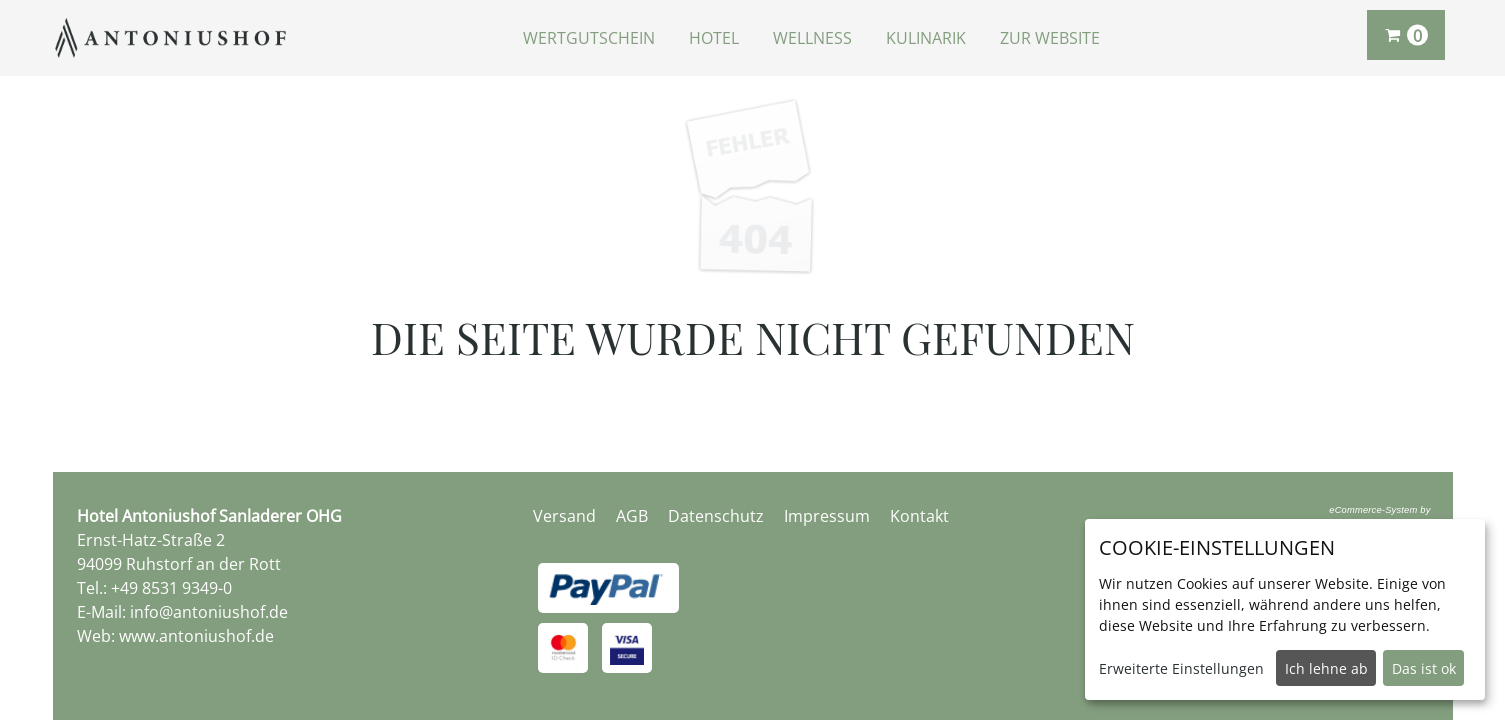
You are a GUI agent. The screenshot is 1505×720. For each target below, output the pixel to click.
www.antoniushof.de (196, 636)
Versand (564, 516)
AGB (632, 516)
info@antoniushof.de (209, 612)
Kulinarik (926, 38)
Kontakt (919, 516)
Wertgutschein (589, 38)
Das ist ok (1424, 668)
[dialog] (1285, 609)
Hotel (714, 38)
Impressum (827, 516)
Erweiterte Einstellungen (1181, 668)
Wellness (812, 38)
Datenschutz (716, 516)
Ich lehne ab (1326, 668)
